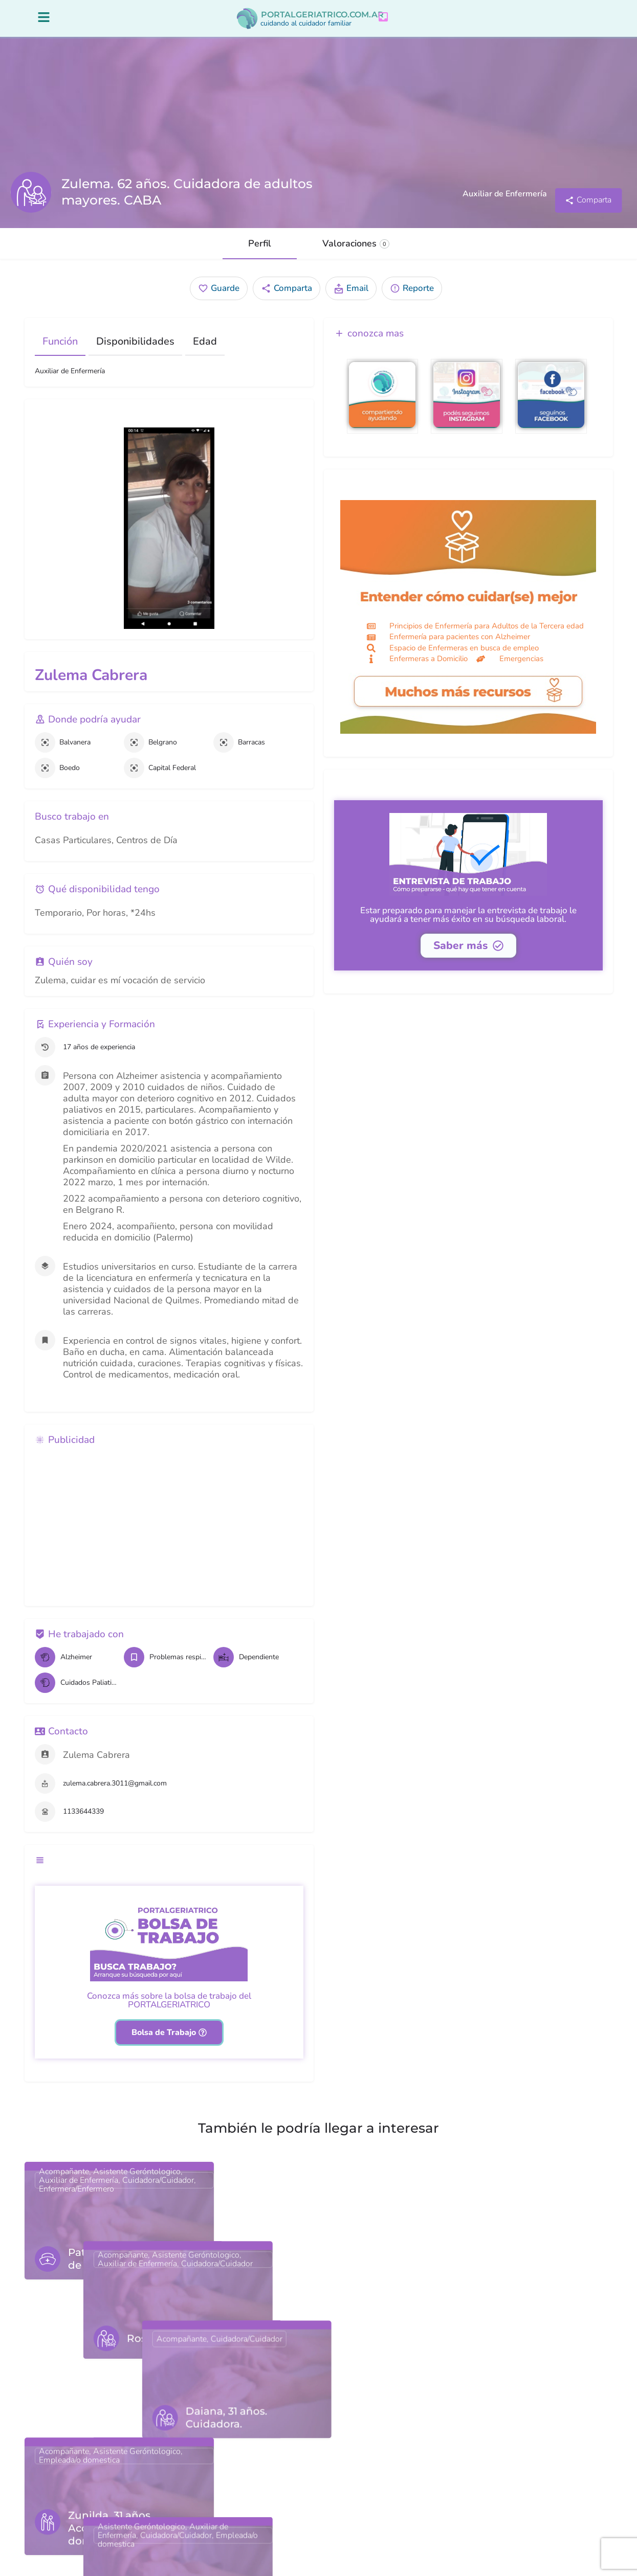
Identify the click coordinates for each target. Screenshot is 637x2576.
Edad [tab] (205, 341)
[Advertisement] (169, 1524)
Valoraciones (355, 243)
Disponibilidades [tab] (135, 341)
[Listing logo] (30, 192)
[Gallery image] (169, 528)
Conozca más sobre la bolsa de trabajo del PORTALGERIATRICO (169, 2000)
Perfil (259, 243)
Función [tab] (60, 341)
